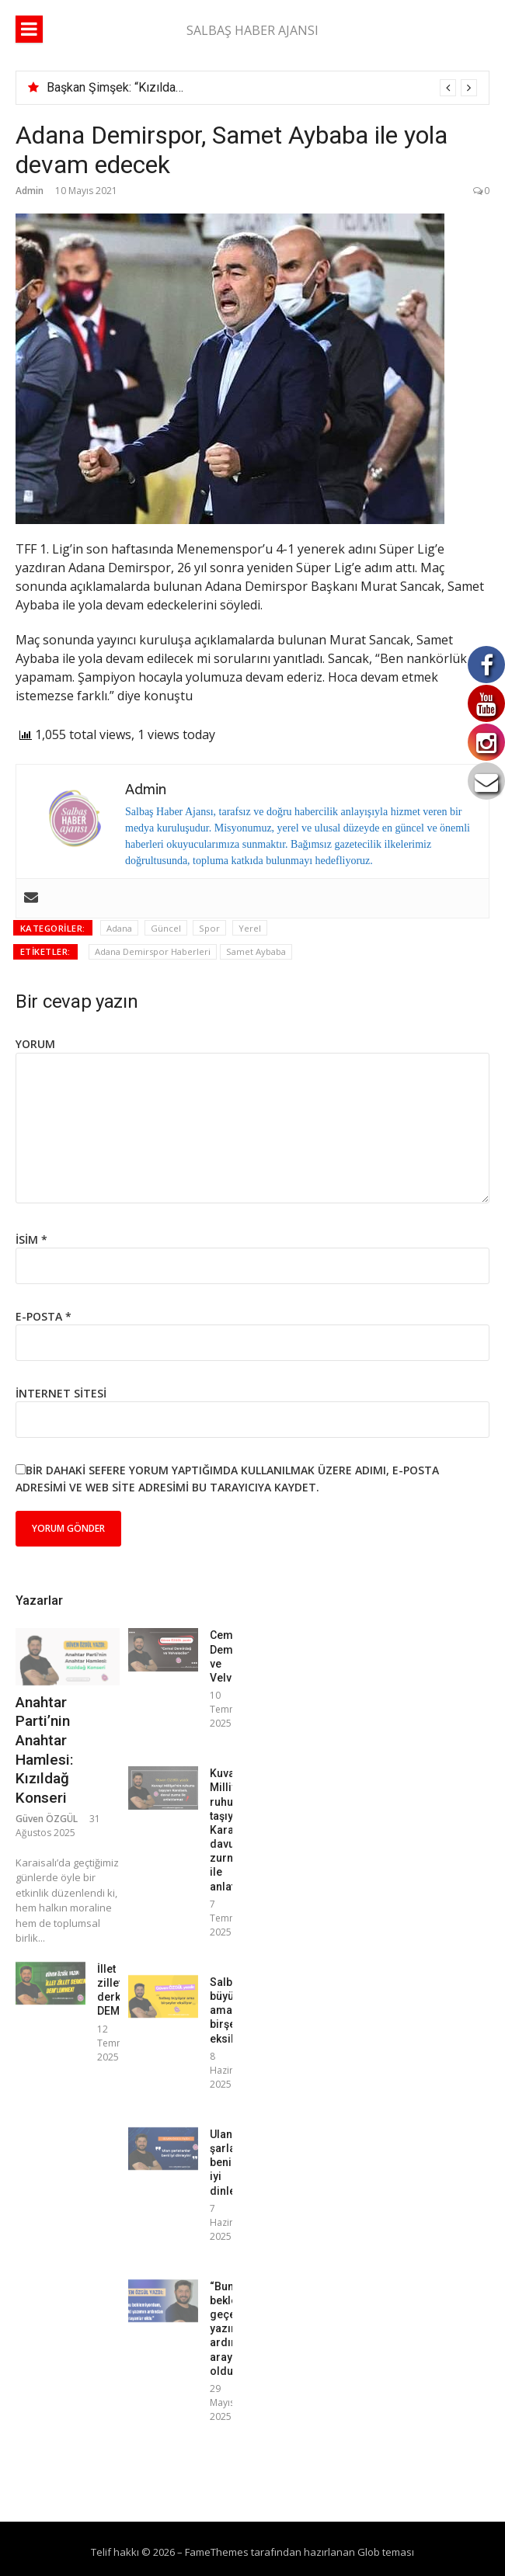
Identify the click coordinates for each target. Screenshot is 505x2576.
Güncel (166, 928)
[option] (262, 87)
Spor (209, 928)
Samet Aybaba (256, 951)
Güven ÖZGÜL (47, 1818)
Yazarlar (39, 1600)
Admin (30, 190)
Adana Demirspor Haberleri (153, 951)
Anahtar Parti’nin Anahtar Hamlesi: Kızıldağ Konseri (44, 1750)
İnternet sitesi (61, 1393)
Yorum (35, 1043)
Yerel (250, 928)
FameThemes (217, 2552)
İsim (31, 1239)
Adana (119, 928)
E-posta (43, 1316)
